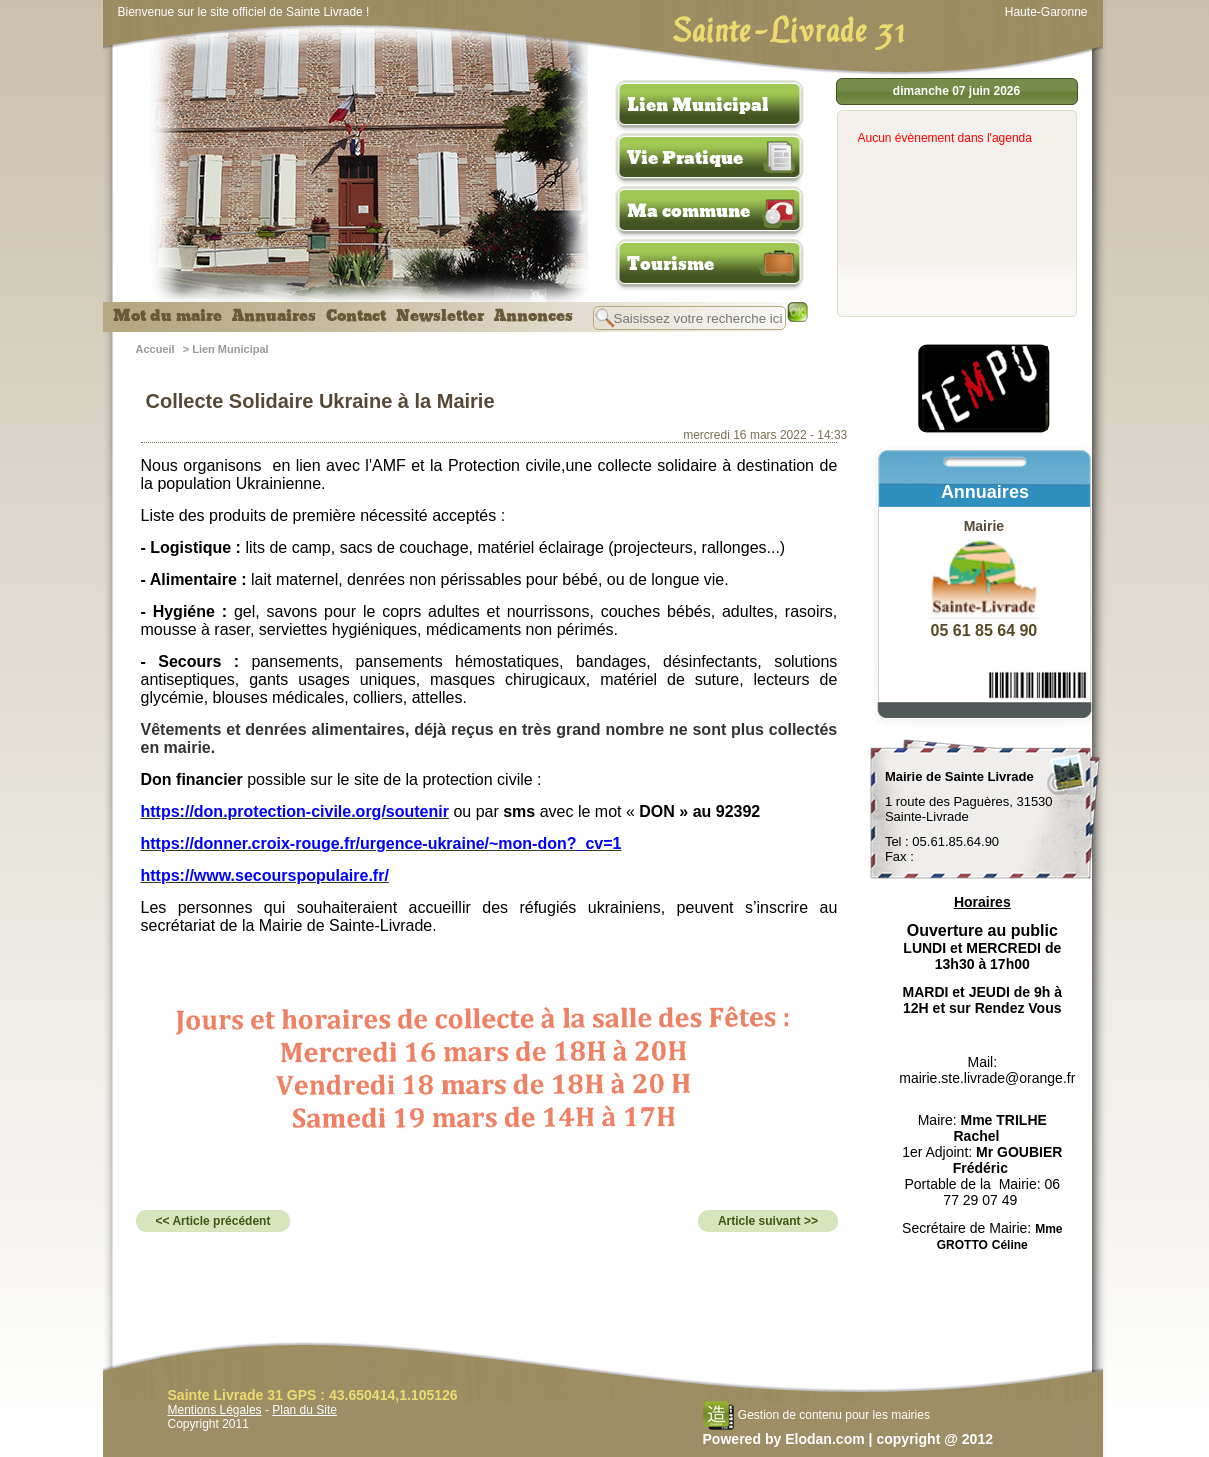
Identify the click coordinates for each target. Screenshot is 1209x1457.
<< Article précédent (213, 1221)
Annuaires (274, 316)
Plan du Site (304, 1410)
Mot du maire (167, 316)
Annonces (533, 316)
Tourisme (670, 264)
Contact (356, 316)
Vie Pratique (685, 158)
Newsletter (440, 316)
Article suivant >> (768, 1221)
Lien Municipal (698, 105)
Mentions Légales (215, 1410)
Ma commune (688, 211)
